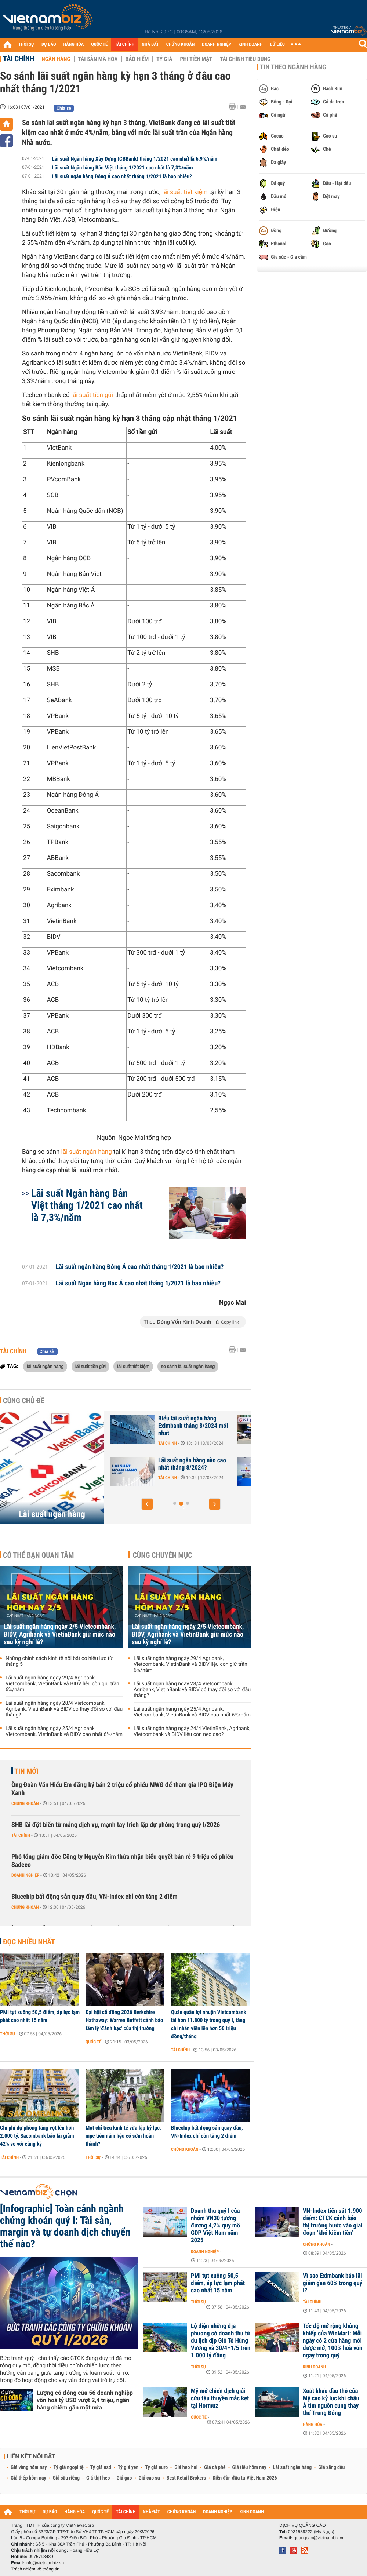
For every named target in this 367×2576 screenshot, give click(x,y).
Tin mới (26, 1771)
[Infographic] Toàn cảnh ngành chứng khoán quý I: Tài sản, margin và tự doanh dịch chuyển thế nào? (65, 2226)
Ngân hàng (55, 59)
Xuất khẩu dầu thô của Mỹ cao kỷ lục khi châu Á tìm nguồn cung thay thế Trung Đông (331, 2402)
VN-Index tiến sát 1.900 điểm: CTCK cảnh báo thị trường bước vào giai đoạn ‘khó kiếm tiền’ (332, 2222)
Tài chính (18, 58)
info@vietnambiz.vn (44, 2562)
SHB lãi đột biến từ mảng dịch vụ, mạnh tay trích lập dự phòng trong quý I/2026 (115, 1825)
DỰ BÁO (48, 44)
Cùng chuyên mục (162, 1555)
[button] (147, 1504)
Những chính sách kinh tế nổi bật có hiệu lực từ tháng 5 (59, 1661)
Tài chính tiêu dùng (245, 59)
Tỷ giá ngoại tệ (69, 2467)
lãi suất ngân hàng (86, 1152)
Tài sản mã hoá (98, 59)
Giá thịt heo (98, 2478)
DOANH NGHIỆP (216, 44)
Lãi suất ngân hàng (52, 1514)
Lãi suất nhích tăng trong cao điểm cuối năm (177, 1422)
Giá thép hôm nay (28, 2478)
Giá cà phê (214, 2467)
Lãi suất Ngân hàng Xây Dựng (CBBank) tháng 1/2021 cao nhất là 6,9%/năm (135, 159)
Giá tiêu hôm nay (249, 2467)
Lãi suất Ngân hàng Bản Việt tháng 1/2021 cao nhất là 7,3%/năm (122, 167)
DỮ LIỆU (277, 44)
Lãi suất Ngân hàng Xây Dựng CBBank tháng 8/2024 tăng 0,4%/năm (180, 1468)
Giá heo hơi (185, 2467)
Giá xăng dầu (331, 2467)
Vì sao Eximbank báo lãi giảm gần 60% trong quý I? (332, 2283)
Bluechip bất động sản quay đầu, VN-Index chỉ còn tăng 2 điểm (94, 1897)
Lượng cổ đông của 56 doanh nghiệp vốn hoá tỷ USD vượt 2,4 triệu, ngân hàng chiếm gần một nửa (85, 2400)
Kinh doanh (314, 2366)
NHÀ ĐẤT (150, 44)
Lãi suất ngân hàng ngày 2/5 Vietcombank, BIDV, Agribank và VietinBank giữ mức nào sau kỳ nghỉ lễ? (60, 1634)
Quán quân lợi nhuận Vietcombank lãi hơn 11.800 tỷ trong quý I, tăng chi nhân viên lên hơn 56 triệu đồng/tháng (208, 2024)
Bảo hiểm (137, 59)
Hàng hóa (312, 2424)
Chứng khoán (25, 1803)
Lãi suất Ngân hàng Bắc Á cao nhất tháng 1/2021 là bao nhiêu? (138, 1283)
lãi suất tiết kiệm (185, 192)
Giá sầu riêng (66, 2478)
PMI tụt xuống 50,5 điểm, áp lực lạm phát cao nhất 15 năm (40, 2016)
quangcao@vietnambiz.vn (319, 2537)
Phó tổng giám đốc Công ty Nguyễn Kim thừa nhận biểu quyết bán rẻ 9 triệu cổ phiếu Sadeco (122, 1861)
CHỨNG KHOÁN (180, 44)
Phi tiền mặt (196, 59)
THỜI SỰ (26, 44)
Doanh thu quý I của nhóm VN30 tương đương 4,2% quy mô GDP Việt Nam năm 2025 (215, 2225)
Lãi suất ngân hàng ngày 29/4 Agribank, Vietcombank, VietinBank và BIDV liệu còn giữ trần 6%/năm (62, 1684)
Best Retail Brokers (186, 2478)
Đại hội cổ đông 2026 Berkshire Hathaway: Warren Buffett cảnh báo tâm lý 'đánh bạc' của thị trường (124, 2020)
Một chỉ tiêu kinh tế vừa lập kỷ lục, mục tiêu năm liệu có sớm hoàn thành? (123, 2135)
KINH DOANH (251, 44)
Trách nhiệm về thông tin (35, 2569)
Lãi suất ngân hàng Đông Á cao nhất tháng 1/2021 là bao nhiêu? (122, 176)
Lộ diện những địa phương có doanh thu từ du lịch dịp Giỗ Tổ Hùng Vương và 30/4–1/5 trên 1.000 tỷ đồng (220, 2341)
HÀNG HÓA (73, 44)
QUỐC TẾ (99, 44)
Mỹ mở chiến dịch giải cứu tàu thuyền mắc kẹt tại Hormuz (220, 2398)
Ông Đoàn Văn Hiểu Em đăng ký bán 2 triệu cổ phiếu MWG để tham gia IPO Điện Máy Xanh (122, 1789)
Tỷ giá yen (128, 2467)
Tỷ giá (164, 59)
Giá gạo (124, 2478)
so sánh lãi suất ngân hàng (188, 1366)
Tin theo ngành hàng (293, 67)
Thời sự (7, 2033)
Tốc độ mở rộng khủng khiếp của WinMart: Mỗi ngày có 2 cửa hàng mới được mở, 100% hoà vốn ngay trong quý (332, 2341)
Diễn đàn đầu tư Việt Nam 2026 (244, 2478)
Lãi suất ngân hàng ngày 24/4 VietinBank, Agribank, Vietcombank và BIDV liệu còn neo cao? (192, 1731)
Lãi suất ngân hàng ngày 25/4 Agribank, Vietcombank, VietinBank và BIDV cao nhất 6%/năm (64, 1731)
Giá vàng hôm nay (29, 2467)
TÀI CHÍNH (124, 44)
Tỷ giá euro (156, 2467)
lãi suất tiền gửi (92, 395)
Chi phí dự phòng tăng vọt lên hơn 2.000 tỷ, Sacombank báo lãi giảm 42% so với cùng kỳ (37, 2135)
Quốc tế (93, 2041)
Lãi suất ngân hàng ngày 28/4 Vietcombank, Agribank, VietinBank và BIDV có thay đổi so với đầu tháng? (64, 1709)
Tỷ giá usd (100, 2467)
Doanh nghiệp (25, 1875)
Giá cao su (149, 2478)
